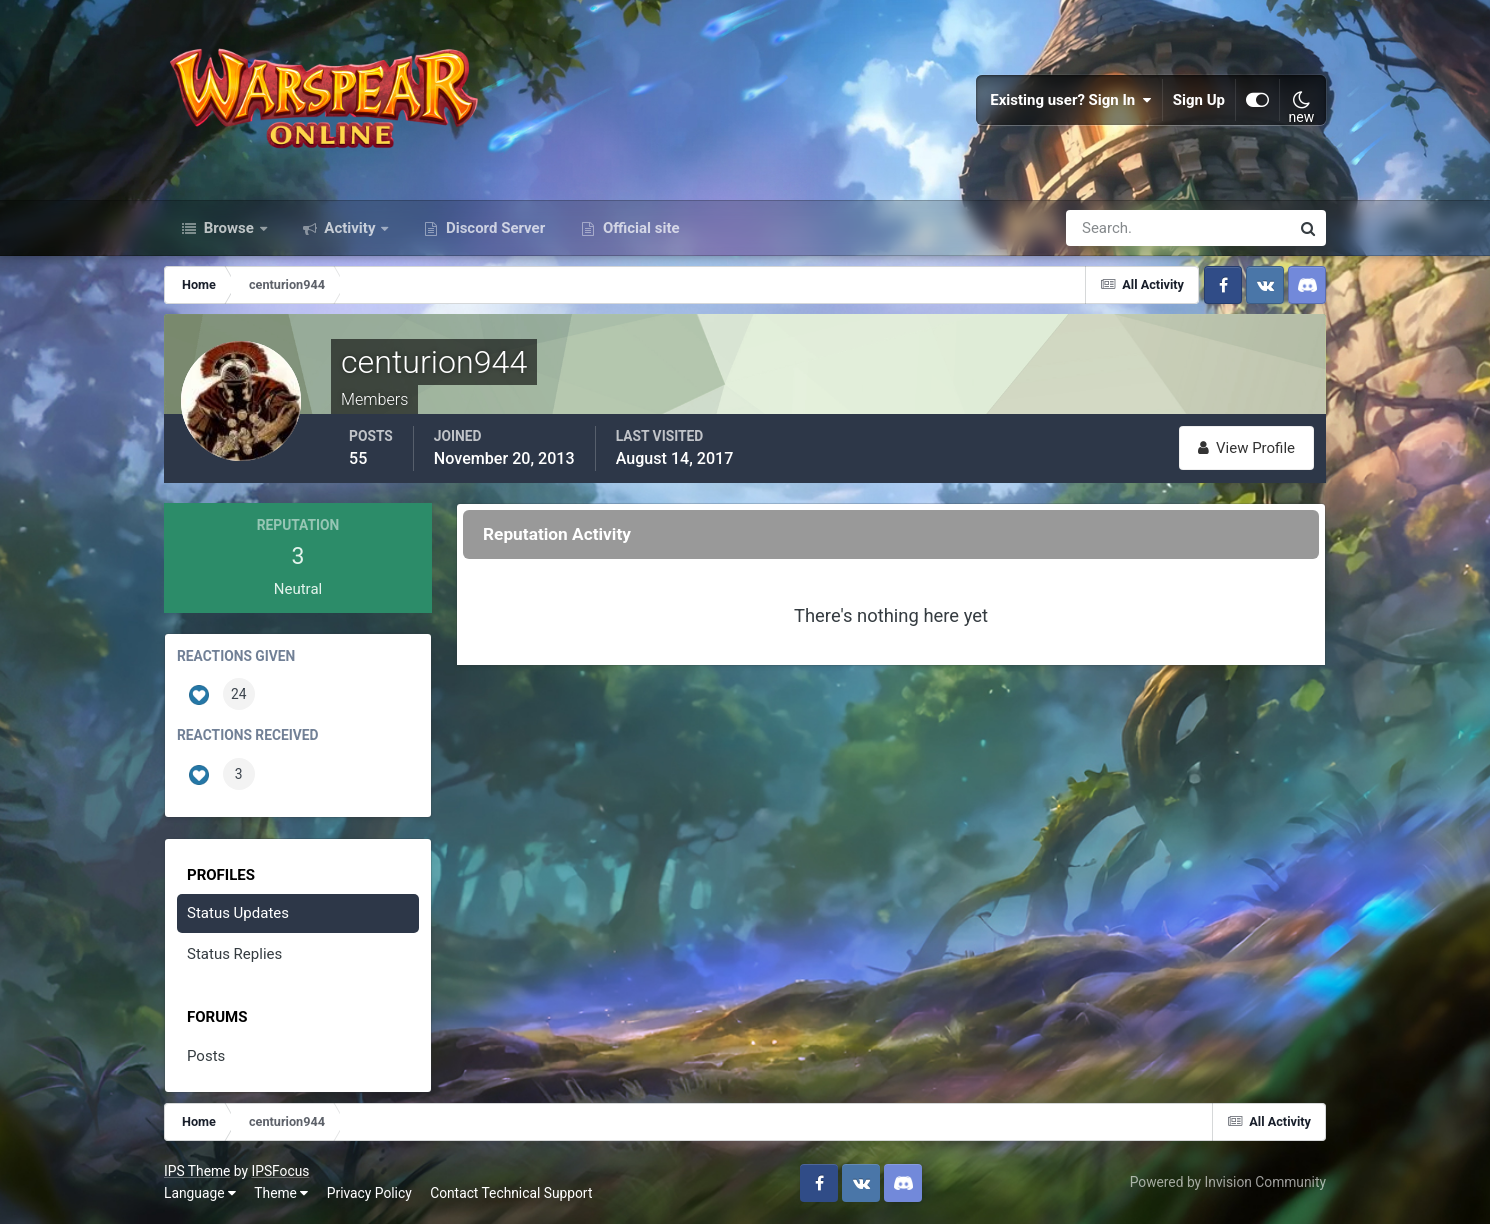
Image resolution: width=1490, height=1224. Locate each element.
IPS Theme (197, 1171)
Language (200, 1193)
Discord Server (493, 228)
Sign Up (1199, 100)
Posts (206, 1056)
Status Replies (234, 954)
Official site (639, 228)
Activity (350, 228)
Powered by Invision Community (1228, 1182)
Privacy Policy (369, 1193)
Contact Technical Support (511, 1193)
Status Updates (238, 913)
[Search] (1109, 228)
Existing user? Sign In (1071, 100)
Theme (281, 1193)
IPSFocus (280, 1171)
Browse (229, 228)
